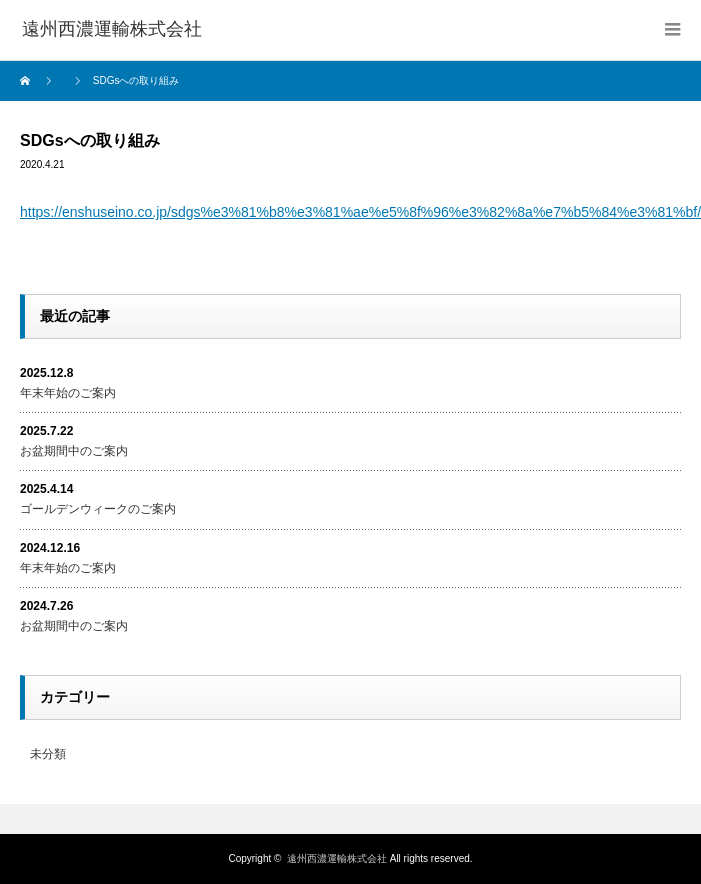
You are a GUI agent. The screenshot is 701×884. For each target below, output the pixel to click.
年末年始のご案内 (68, 393)
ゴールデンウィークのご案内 (98, 509)
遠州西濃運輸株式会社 (337, 858)
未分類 (48, 754)
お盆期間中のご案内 (74, 451)
